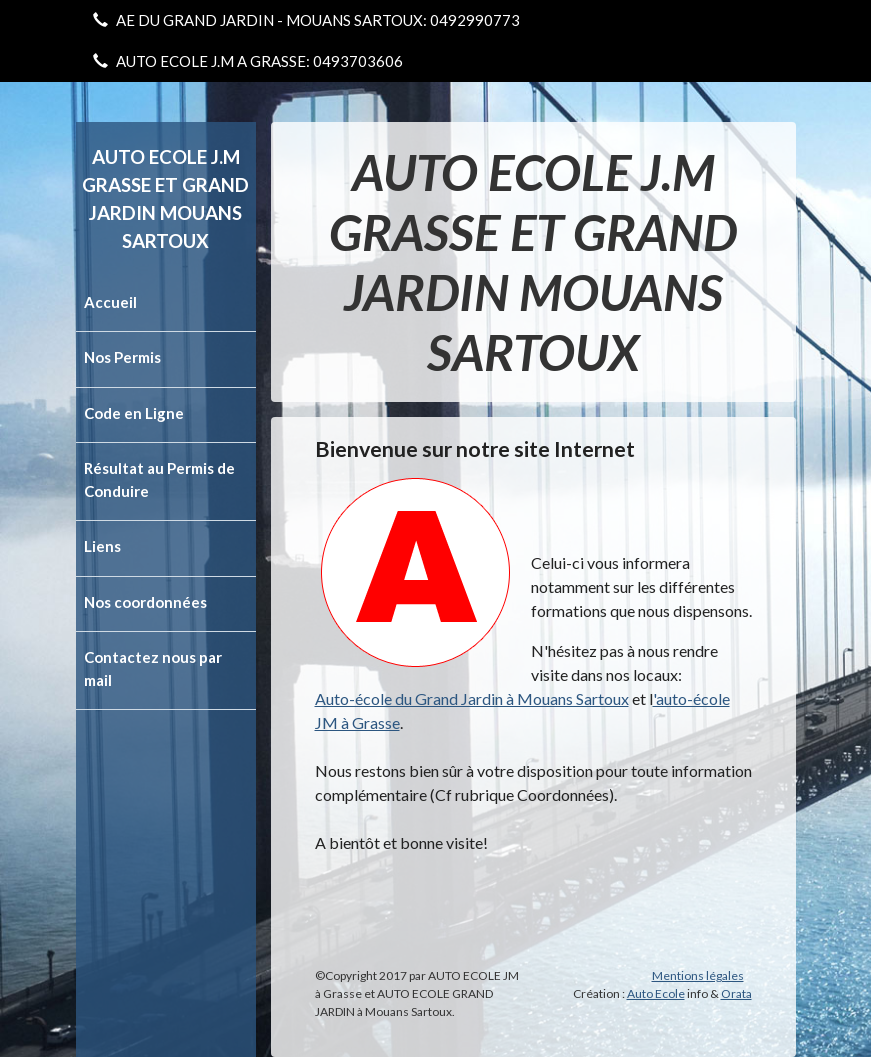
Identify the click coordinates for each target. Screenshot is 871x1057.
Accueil (110, 302)
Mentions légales (698, 975)
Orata (736, 993)
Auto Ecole (656, 993)
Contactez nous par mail (153, 668)
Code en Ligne (134, 413)
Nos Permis (122, 357)
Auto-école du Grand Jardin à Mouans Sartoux (472, 698)
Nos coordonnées (145, 602)
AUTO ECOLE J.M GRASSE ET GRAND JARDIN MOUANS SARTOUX (165, 198)
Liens (102, 546)
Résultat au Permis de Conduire (159, 479)
